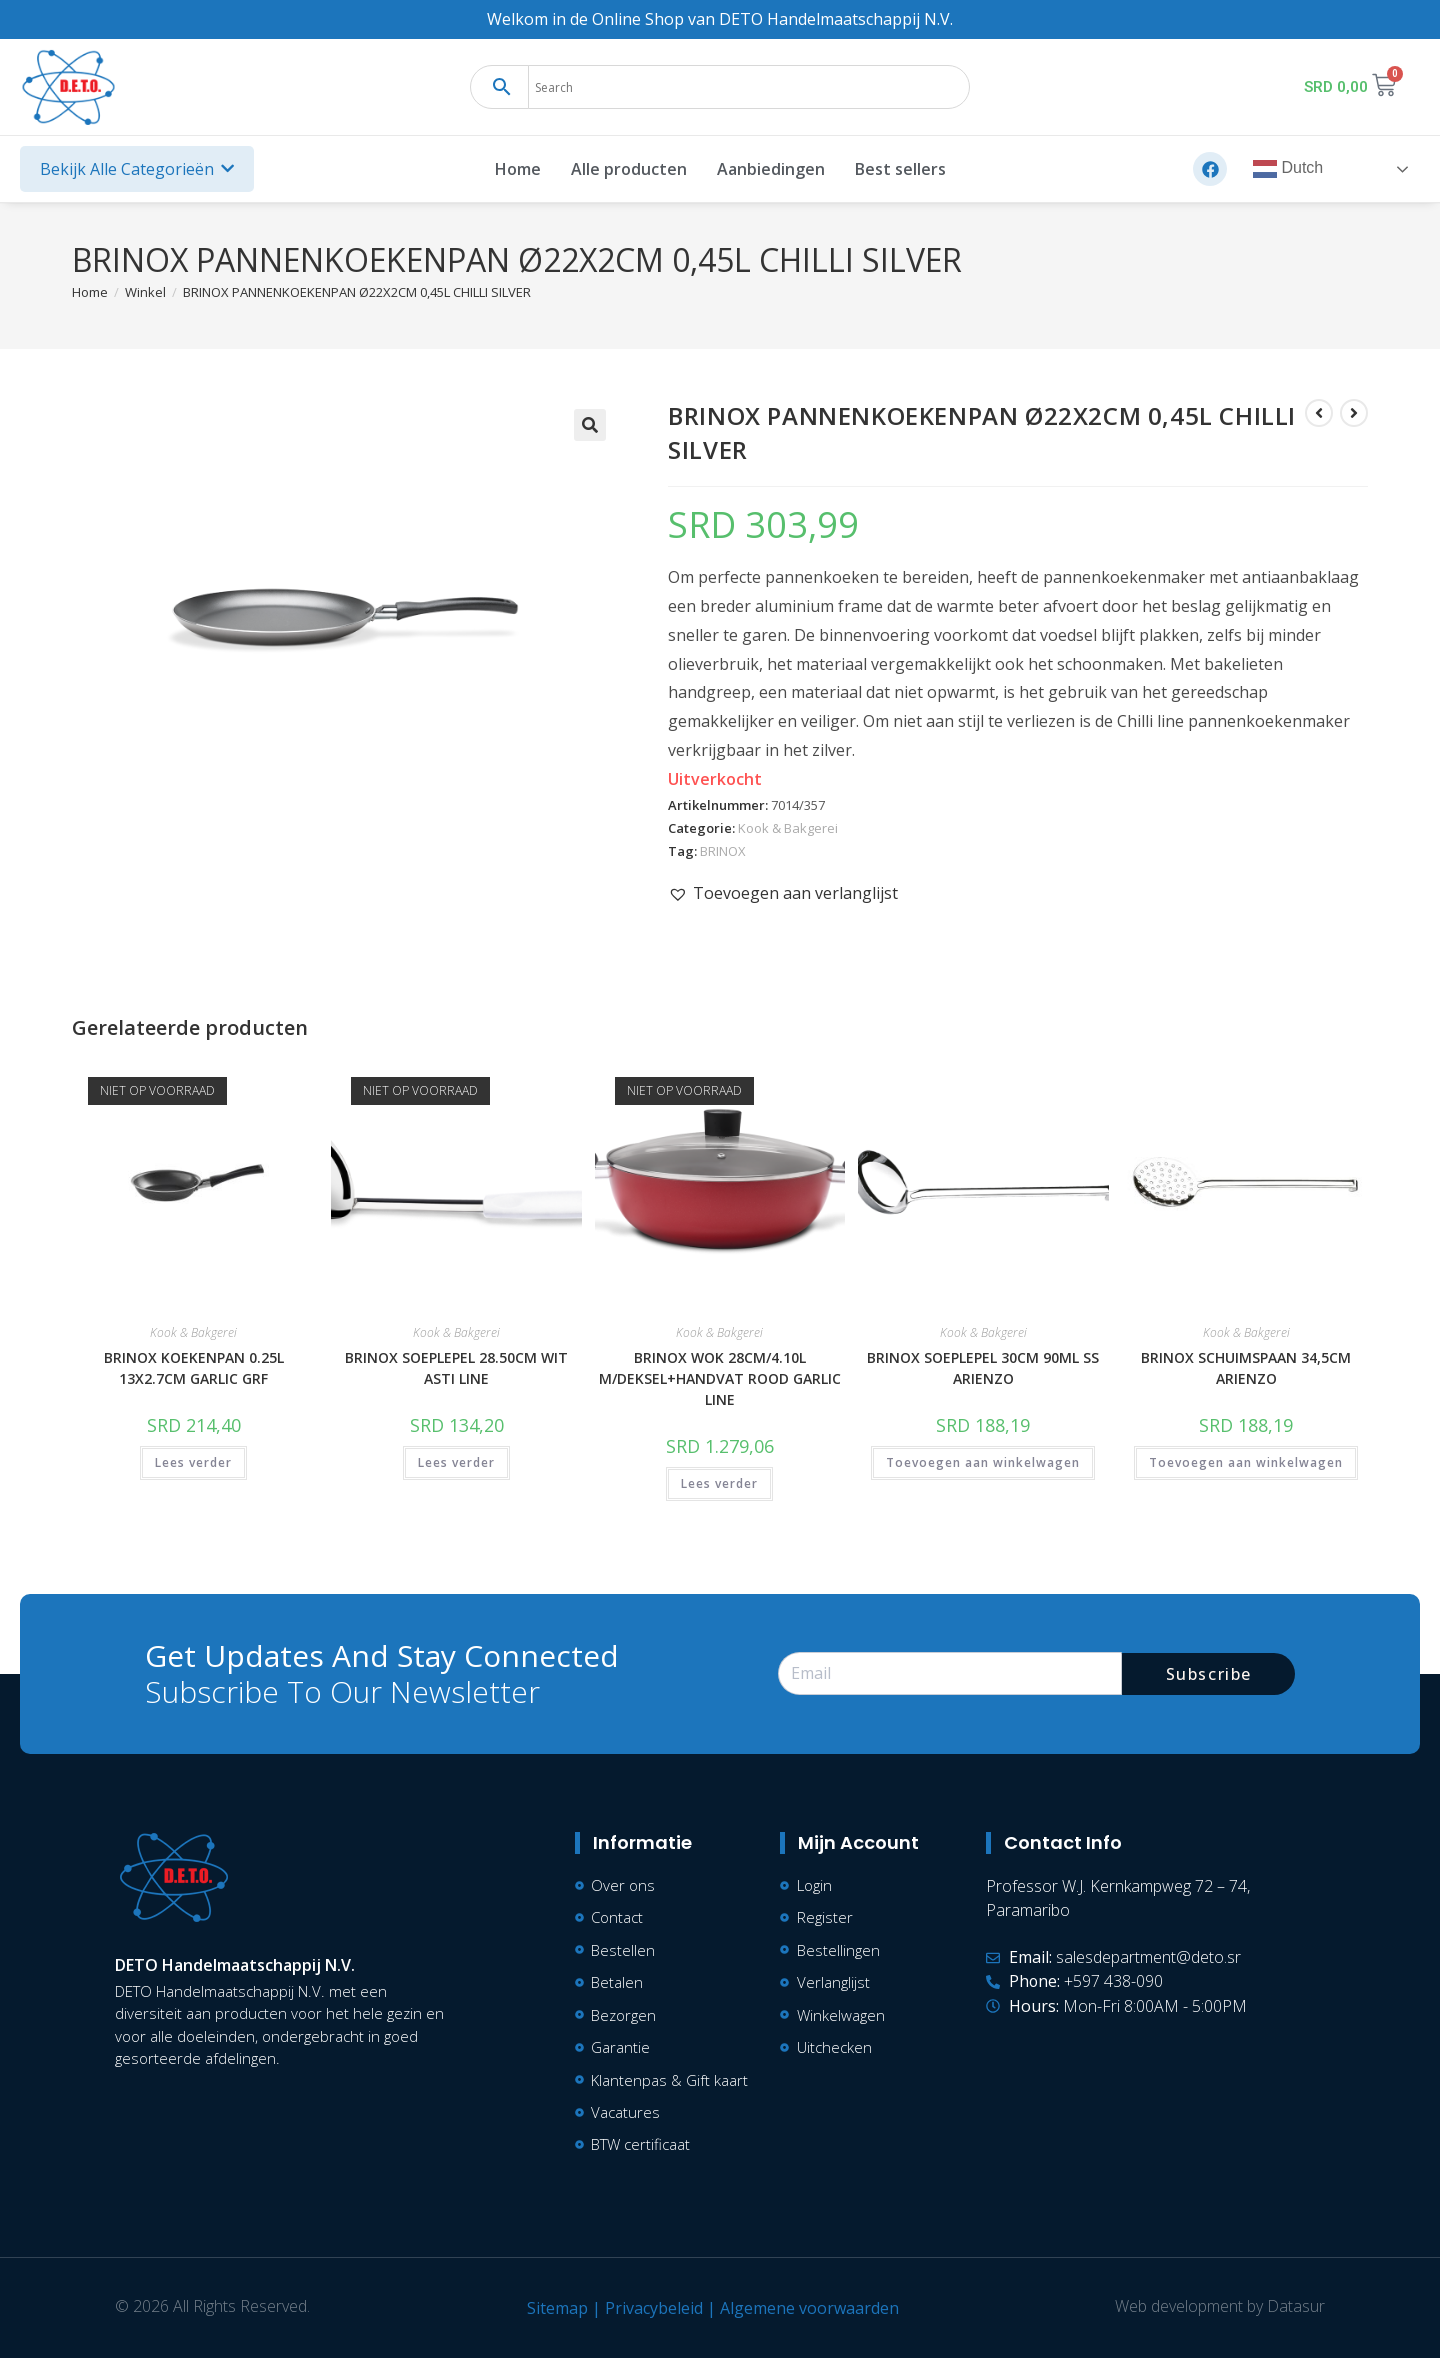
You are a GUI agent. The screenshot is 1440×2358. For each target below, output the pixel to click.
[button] (590, 425)
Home (518, 169)
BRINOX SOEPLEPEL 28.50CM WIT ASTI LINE (456, 1368)
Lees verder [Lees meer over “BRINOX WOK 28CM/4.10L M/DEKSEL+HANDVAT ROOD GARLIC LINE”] (719, 1483)
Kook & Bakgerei (788, 828)
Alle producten (629, 169)
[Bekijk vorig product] (1319, 413)
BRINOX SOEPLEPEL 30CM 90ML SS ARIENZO (983, 1368)
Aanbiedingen (771, 169)
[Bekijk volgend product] (1354, 413)
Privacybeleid (654, 2308)
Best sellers (900, 169)
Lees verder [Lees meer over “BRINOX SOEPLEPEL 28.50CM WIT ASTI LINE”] (456, 1462)
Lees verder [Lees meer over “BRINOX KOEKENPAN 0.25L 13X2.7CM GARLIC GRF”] (193, 1462)
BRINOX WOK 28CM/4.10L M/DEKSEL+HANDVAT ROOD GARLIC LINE (720, 1378)
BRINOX (723, 851)
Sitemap (557, 2308)
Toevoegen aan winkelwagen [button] (983, 1462)
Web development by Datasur (1220, 2306)
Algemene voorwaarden (809, 2308)
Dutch (1288, 169)
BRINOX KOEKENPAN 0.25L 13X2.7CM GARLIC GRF (194, 1368)
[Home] (90, 292)
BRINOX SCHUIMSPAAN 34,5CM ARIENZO (1246, 1368)
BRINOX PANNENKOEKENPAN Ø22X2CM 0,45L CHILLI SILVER (357, 292)
